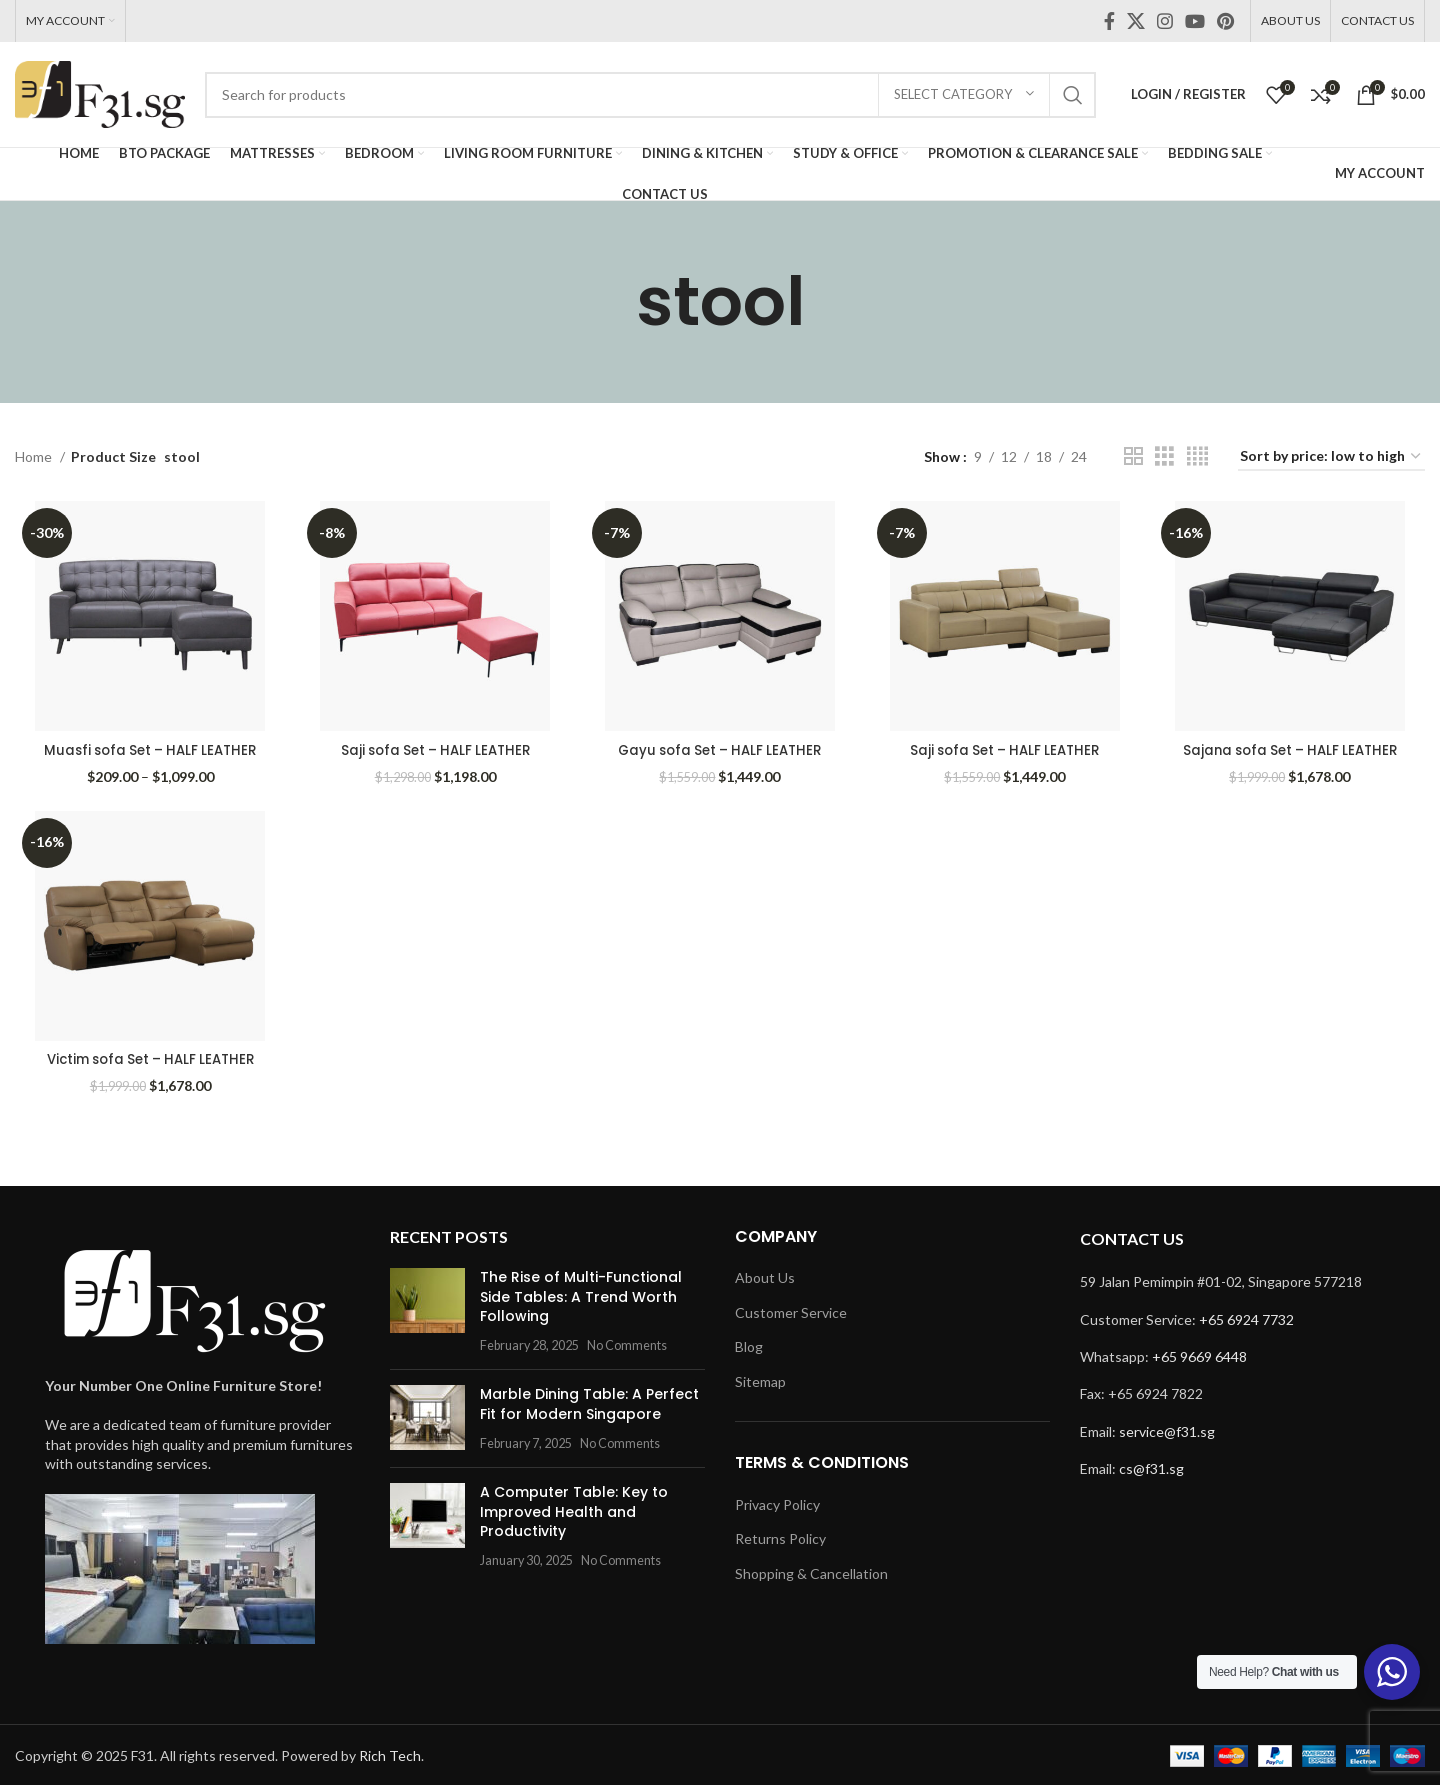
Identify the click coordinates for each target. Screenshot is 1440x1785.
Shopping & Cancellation (811, 1571)
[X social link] (1136, 21)
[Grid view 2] (1133, 456)
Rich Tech (390, 1753)
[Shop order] (1331, 457)
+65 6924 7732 (1246, 1317)
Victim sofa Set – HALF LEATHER (148, 1057)
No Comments (627, 1343)
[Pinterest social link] (1225, 21)
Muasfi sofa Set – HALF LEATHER (148, 746)
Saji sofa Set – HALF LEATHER (434, 746)
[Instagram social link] (1165, 21)
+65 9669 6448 (1199, 1354)
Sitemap (760, 1379)
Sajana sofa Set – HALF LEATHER (1292, 746)
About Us (765, 1275)
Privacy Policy (777, 1502)
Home (35, 456)
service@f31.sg (1167, 1429)
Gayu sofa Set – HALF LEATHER (720, 746)
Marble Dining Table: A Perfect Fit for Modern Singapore (589, 1402)
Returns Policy (780, 1536)
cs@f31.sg (1151, 1466)
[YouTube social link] (1195, 21)
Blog (749, 1344)
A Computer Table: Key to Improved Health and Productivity (574, 1509)
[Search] (650, 95)
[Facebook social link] (1109, 21)
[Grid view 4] (1197, 456)
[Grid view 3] (1164, 456)
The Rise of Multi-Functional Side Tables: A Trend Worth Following (581, 1294)
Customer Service (791, 1310)
